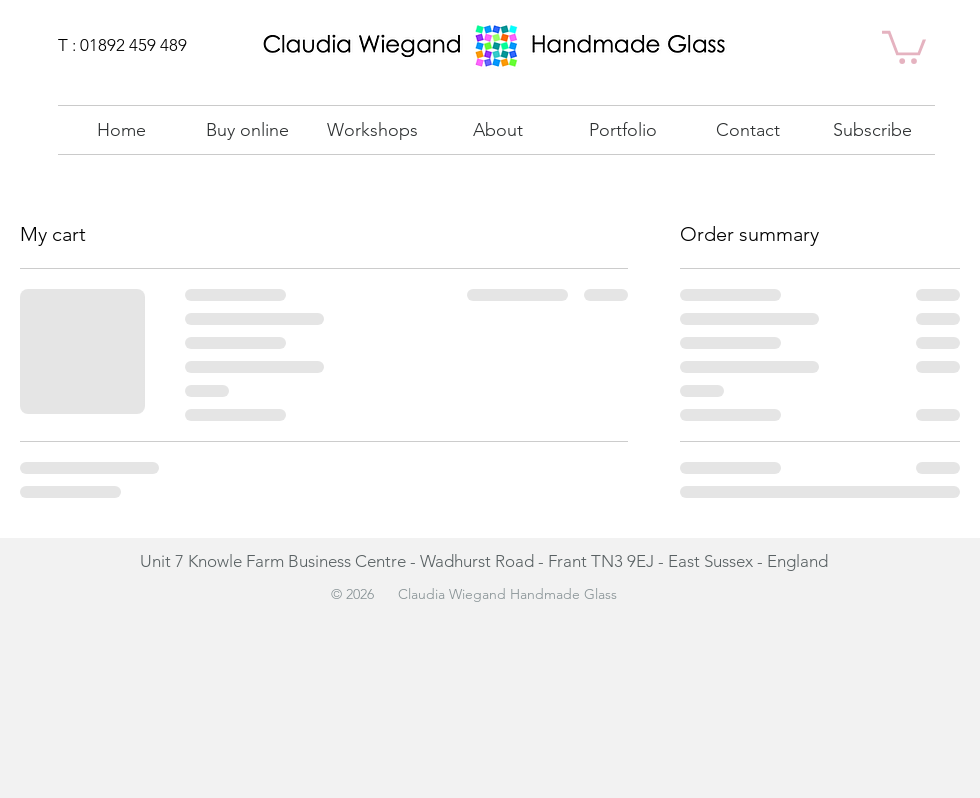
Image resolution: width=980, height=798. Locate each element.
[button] (622, 130)
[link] (904, 45)
